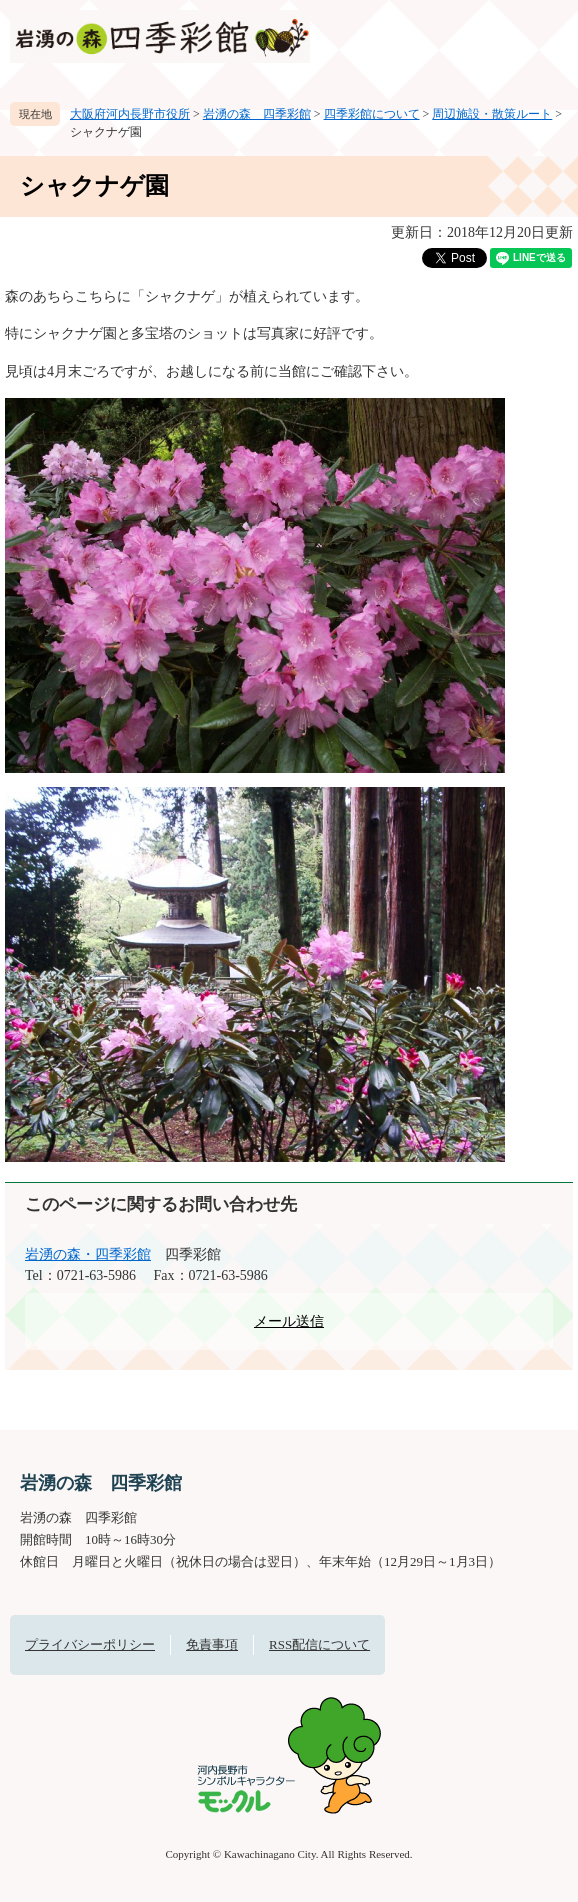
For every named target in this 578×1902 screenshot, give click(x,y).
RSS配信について (319, 1644)
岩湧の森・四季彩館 (88, 1254)
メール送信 (289, 1321)
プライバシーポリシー (90, 1644)
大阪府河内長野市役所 (130, 114)
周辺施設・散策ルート (492, 114)
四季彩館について (372, 114)
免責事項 (212, 1644)
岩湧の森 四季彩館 (257, 114)
